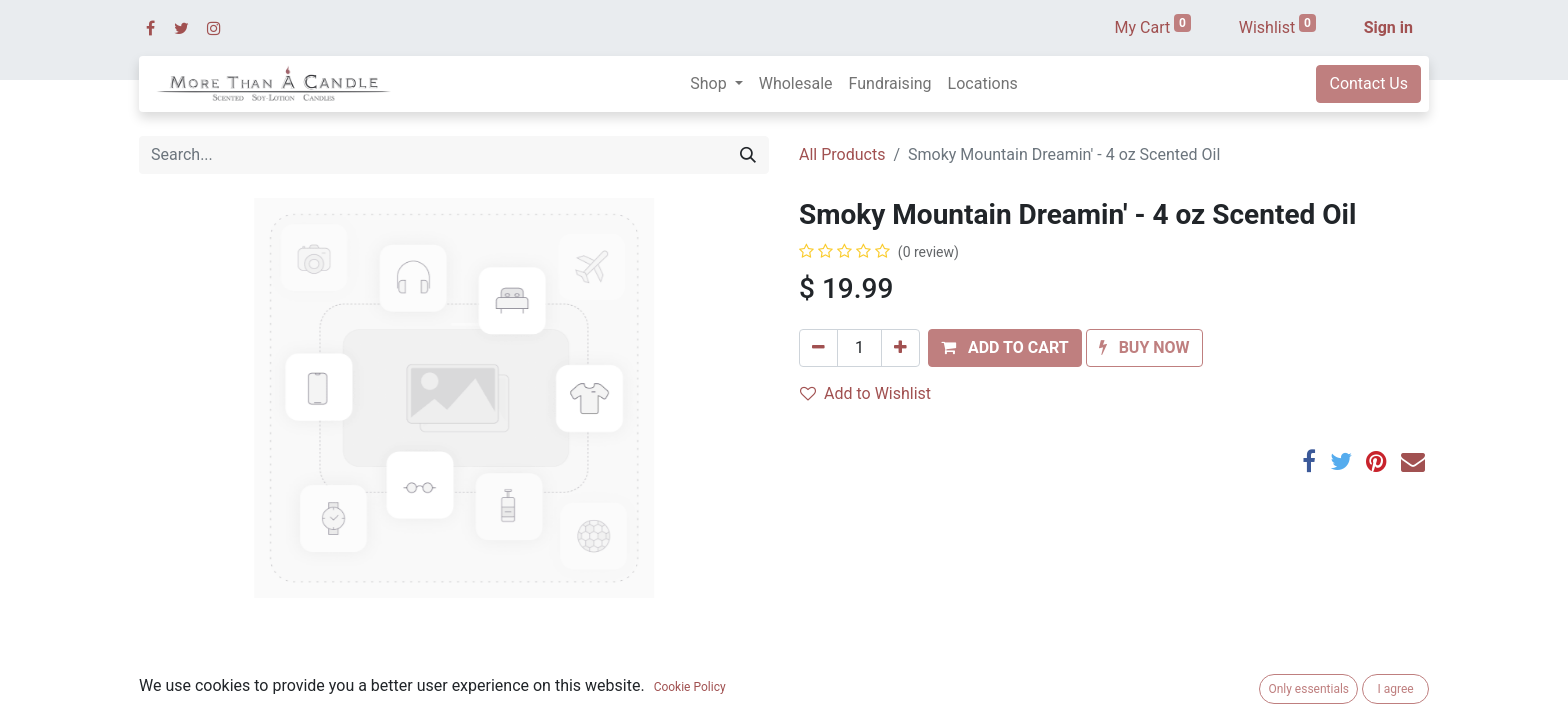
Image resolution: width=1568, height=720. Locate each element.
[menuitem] (796, 84)
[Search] (748, 155)
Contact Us (1368, 83)
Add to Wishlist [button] (865, 393)
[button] (1005, 348)
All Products (842, 154)
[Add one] (900, 348)
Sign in (1388, 27)
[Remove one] (818, 348)
